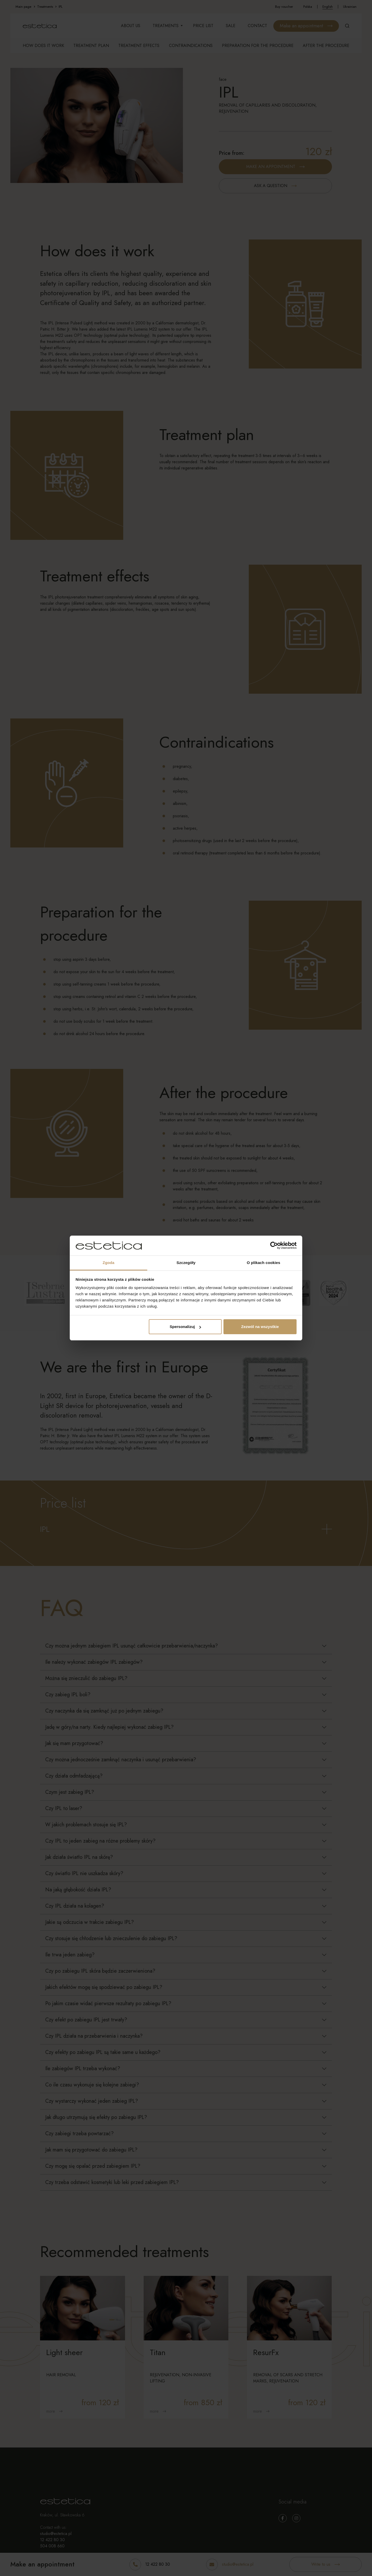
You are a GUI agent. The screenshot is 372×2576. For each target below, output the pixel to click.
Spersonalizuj (185, 1326)
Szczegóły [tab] (185, 1262)
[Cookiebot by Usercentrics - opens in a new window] (274, 1246)
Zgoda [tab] (108, 1262)
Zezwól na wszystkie (260, 1326)
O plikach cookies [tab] (263, 1262)
